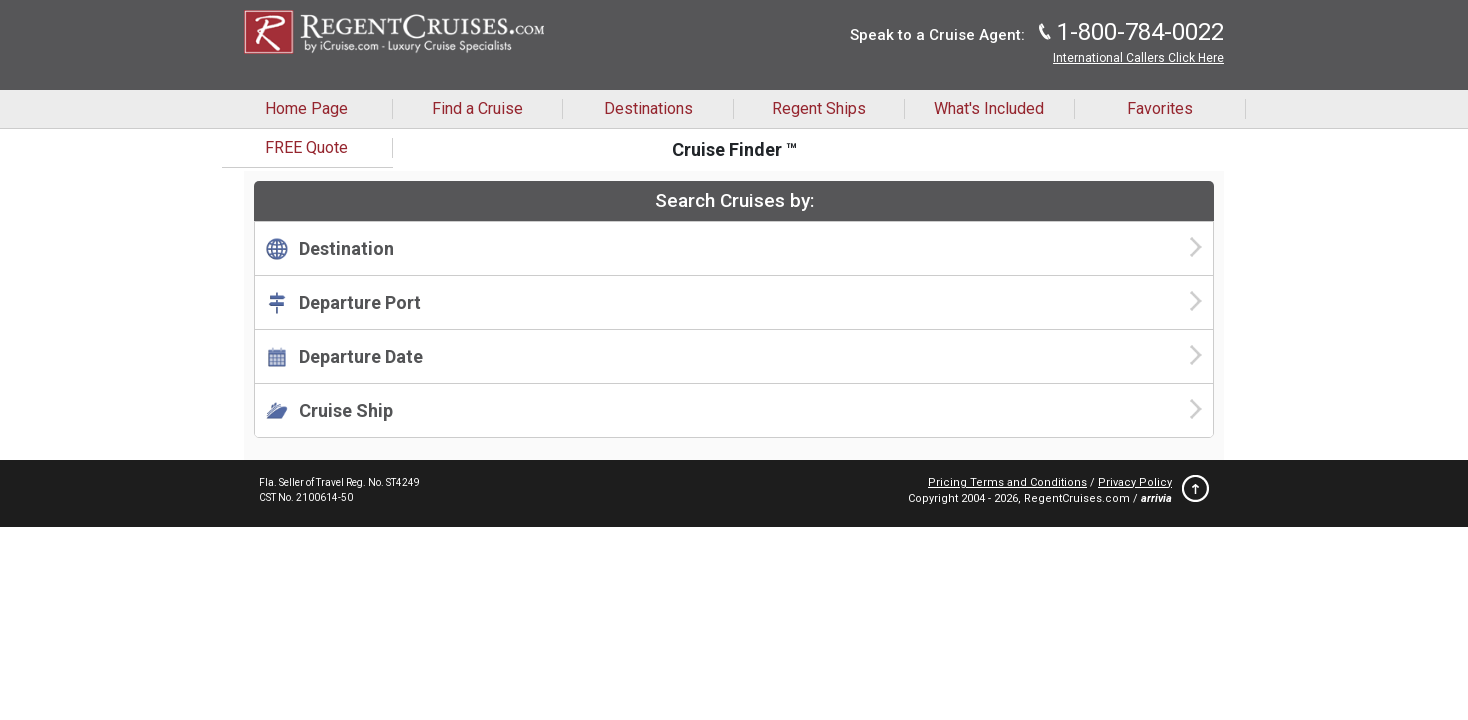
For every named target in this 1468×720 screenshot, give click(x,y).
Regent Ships (819, 108)
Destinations (648, 108)
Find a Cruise (477, 108)
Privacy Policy (1135, 482)
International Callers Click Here (1138, 58)
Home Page (306, 108)
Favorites (1160, 108)
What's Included (989, 108)
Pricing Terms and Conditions (1007, 482)
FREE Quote (306, 147)
